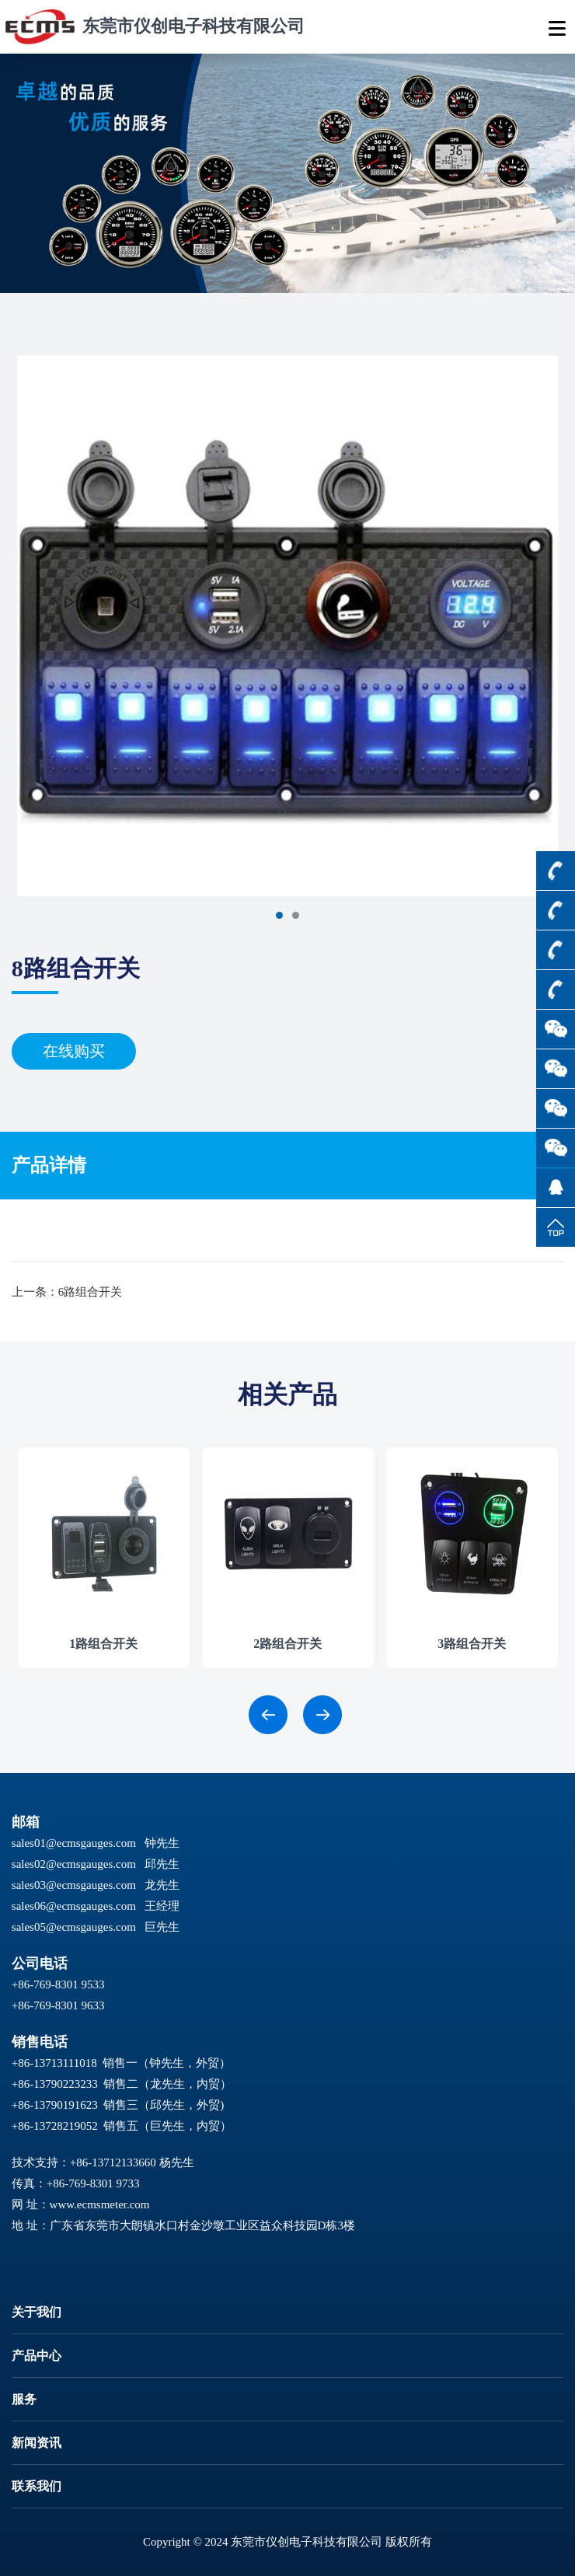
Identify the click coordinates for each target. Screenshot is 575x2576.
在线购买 (74, 1050)
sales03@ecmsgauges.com (74, 1885)
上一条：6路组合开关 (67, 1292)
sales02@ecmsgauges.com (74, 1864)
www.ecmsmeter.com (100, 2204)
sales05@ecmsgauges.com (74, 1927)
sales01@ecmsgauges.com (74, 1843)
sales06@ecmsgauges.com (74, 1906)
